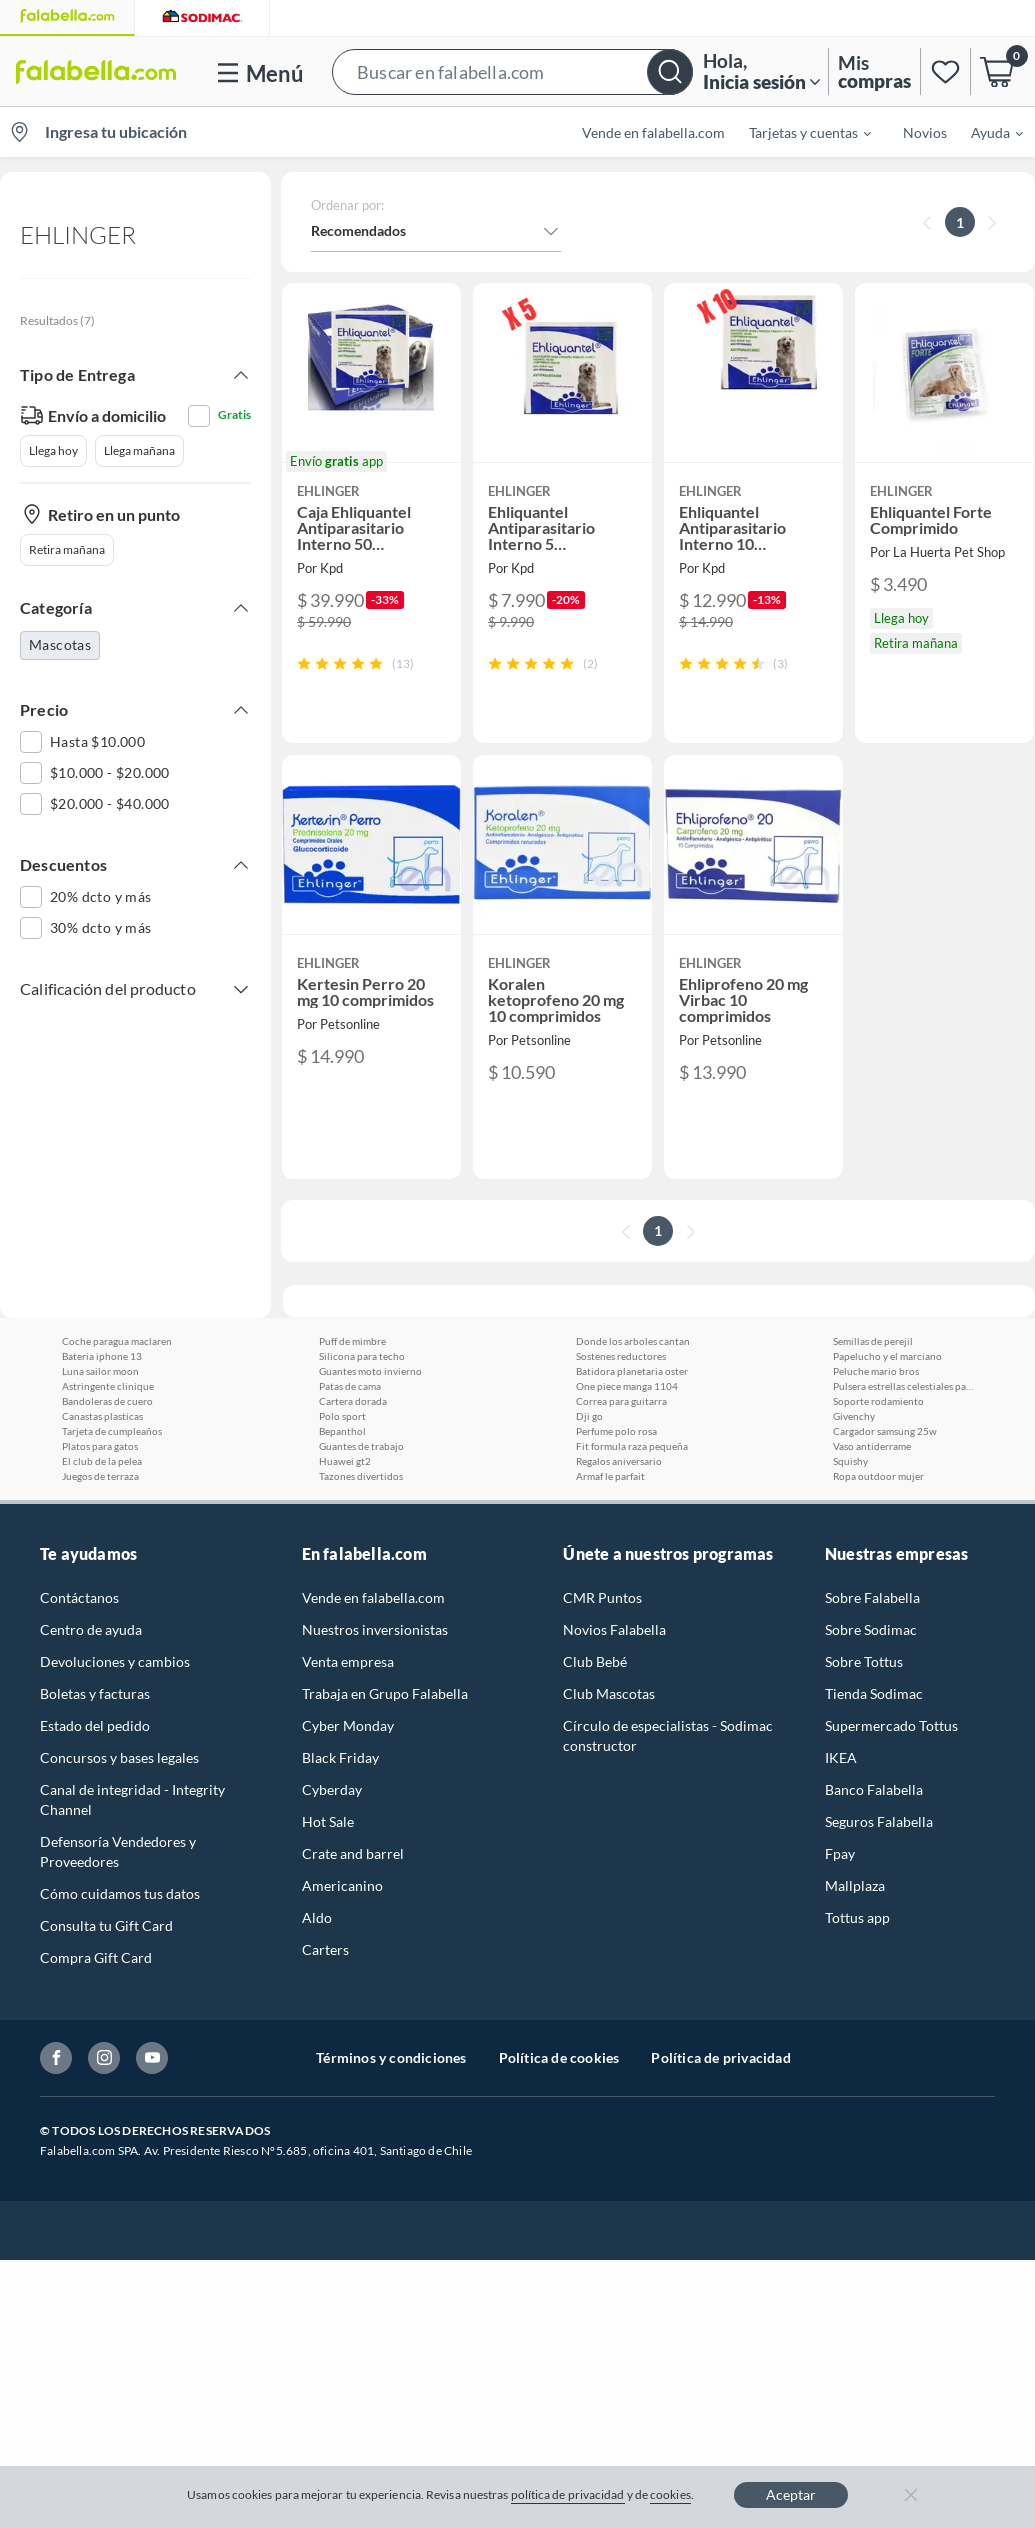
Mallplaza (855, 1885)
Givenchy (854, 1416)
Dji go (589, 1416)
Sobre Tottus (864, 1661)
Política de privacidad (720, 2057)
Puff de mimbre (352, 1341)
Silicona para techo (362, 1356)
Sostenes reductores (621, 1356)
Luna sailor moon (100, 1371)
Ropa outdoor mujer (878, 1476)
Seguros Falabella (879, 1821)
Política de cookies (559, 2057)
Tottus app (857, 1917)
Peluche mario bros (876, 1371)
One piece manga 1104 (627, 1386)
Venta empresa (348, 1661)
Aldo (317, 1917)
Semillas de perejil (873, 1341)
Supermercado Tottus (891, 1725)
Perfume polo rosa (616, 1431)
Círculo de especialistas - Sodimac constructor (668, 1735)
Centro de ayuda (91, 1629)
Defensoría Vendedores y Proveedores (118, 1851)
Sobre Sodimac (871, 1629)
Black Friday (340, 1757)
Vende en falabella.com (653, 132)
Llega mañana (139, 450)
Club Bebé (595, 1661)
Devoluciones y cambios (115, 1661)
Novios (925, 132)
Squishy (850, 1461)
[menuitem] (798, 132)
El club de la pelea (102, 1461)
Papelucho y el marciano (887, 1356)
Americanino (342, 1885)
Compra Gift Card (96, 1957)
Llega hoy (53, 450)
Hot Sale (328, 1821)
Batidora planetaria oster (632, 1371)
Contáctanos (79, 1597)
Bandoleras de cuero (107, 1401)
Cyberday (332, 1789)
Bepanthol (342, 1431)
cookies (670, 2494)
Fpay (840, 1853)
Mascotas (60, 644)
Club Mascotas (609, 1693)
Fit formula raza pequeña (632, 1446)
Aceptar (791, 2494)
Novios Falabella (614, 1629)
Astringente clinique (108, 1386)
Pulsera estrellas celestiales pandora (903, 1386)
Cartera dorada (353, 1401)
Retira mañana (67, 549)
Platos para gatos (100, 1446)
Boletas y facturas (95, 1693)
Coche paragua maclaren (117, 1341)
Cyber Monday (348, 1725)
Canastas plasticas (102, 1416)
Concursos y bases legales (119, 1757)
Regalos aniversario (619, 1461)
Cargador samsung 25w (885, 1431)
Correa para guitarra (621, 1401)
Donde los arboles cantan (633, 1341)
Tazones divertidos (361, 1476)
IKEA (841, 1757)
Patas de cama (350, 1386)
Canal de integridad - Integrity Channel (132, 1799)
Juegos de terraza (100, 1476)
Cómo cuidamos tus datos (120, 1893)
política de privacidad (568, 2494)
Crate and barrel (353, 1853)
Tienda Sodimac (874, 1693)
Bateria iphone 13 (102, 1356)
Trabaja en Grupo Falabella (385, 1693)
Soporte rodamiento (878, 1401)
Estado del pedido (95, 1725)
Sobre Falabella (872, 1597)
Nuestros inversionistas (375, 1629)
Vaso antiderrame (872, 1446)
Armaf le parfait (610, 1476)
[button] (512, 71)
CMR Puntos (602, 1597)
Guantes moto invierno (370, 1371)
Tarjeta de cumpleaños (112, 1431)
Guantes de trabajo (361, 1446)
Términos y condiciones (391, 2057)
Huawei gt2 (345, 1461)
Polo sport (342, 1416)
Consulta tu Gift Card (106, 1925)
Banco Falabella (874, 1789)
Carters (325, 1949)
